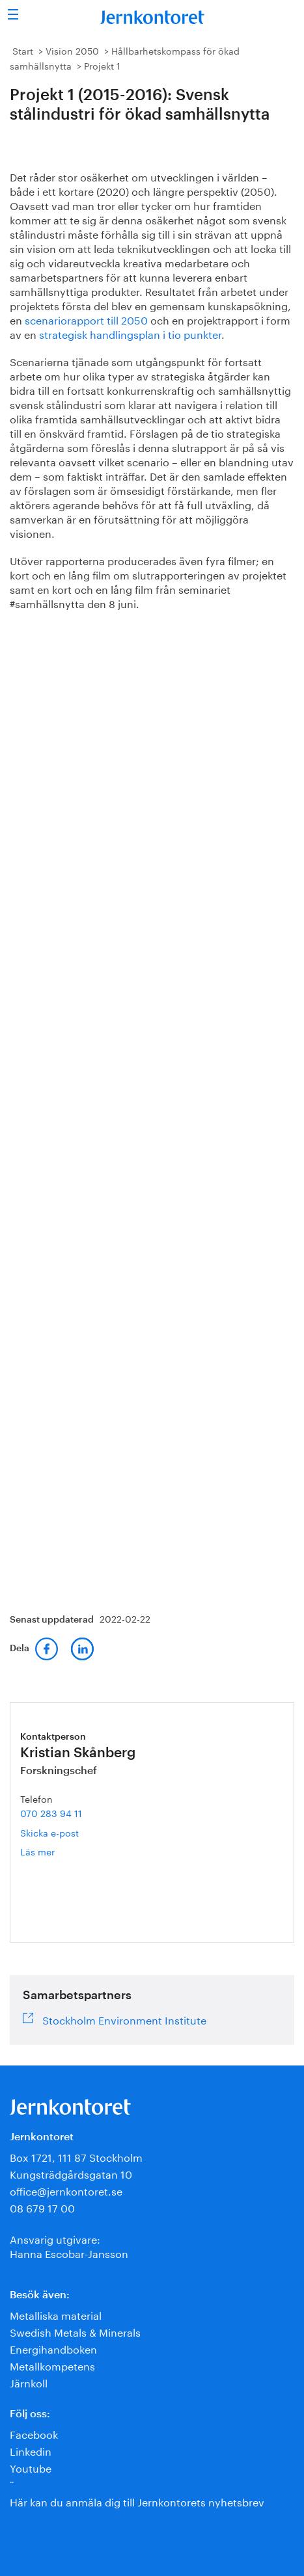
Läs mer (58, 1851)
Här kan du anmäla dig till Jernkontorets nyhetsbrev (137, 2501)
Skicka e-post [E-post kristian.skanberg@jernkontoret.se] (49, 1832)
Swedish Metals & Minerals (75, 2331)
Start (22, 50)
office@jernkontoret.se (66, 2190)
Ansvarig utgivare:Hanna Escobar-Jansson (69, 2245)
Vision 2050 (72, 50)
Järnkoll (29, 2382)
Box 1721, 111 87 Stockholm (76, 2156)
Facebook (34, 2433)
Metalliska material (56, 2314)
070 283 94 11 (51, 1812)
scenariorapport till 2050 (86, 319)
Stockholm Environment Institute (124, 2018)
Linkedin (30, 2450)
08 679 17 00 (42, 2207)
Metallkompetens (52, 2365)
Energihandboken (53, 2348)
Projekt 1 (102, 65)
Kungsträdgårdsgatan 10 (71, 2173)
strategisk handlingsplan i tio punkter (130, 333)
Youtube (30, 2467)
